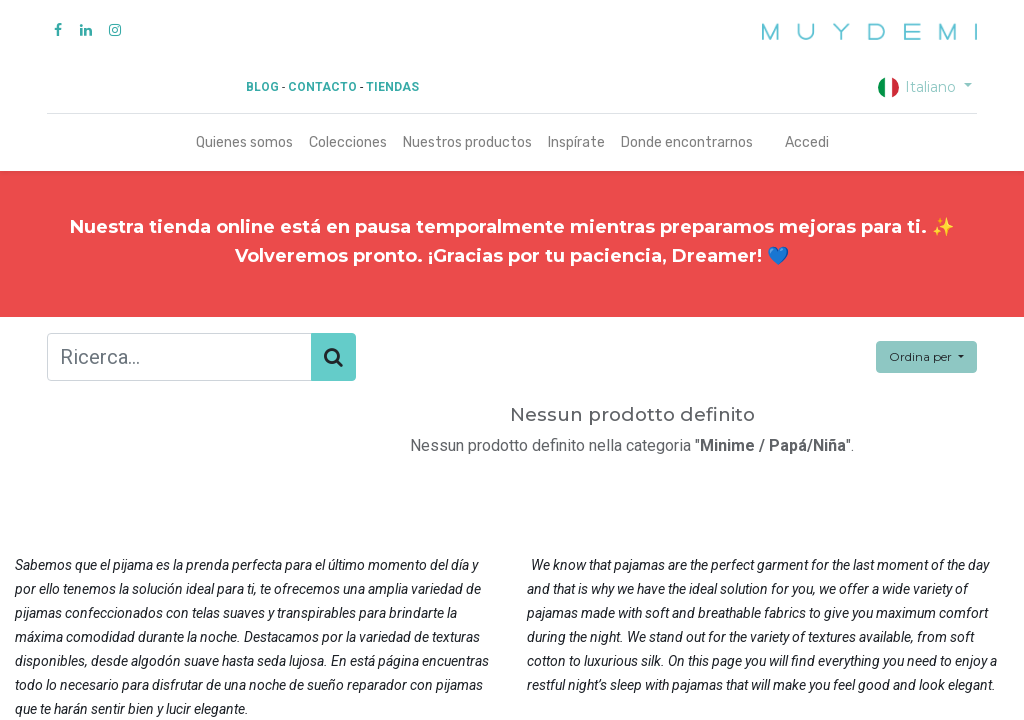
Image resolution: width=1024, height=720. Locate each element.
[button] (926, 357)
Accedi (807, 142)
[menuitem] (244, 142)
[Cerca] (333, 357)
